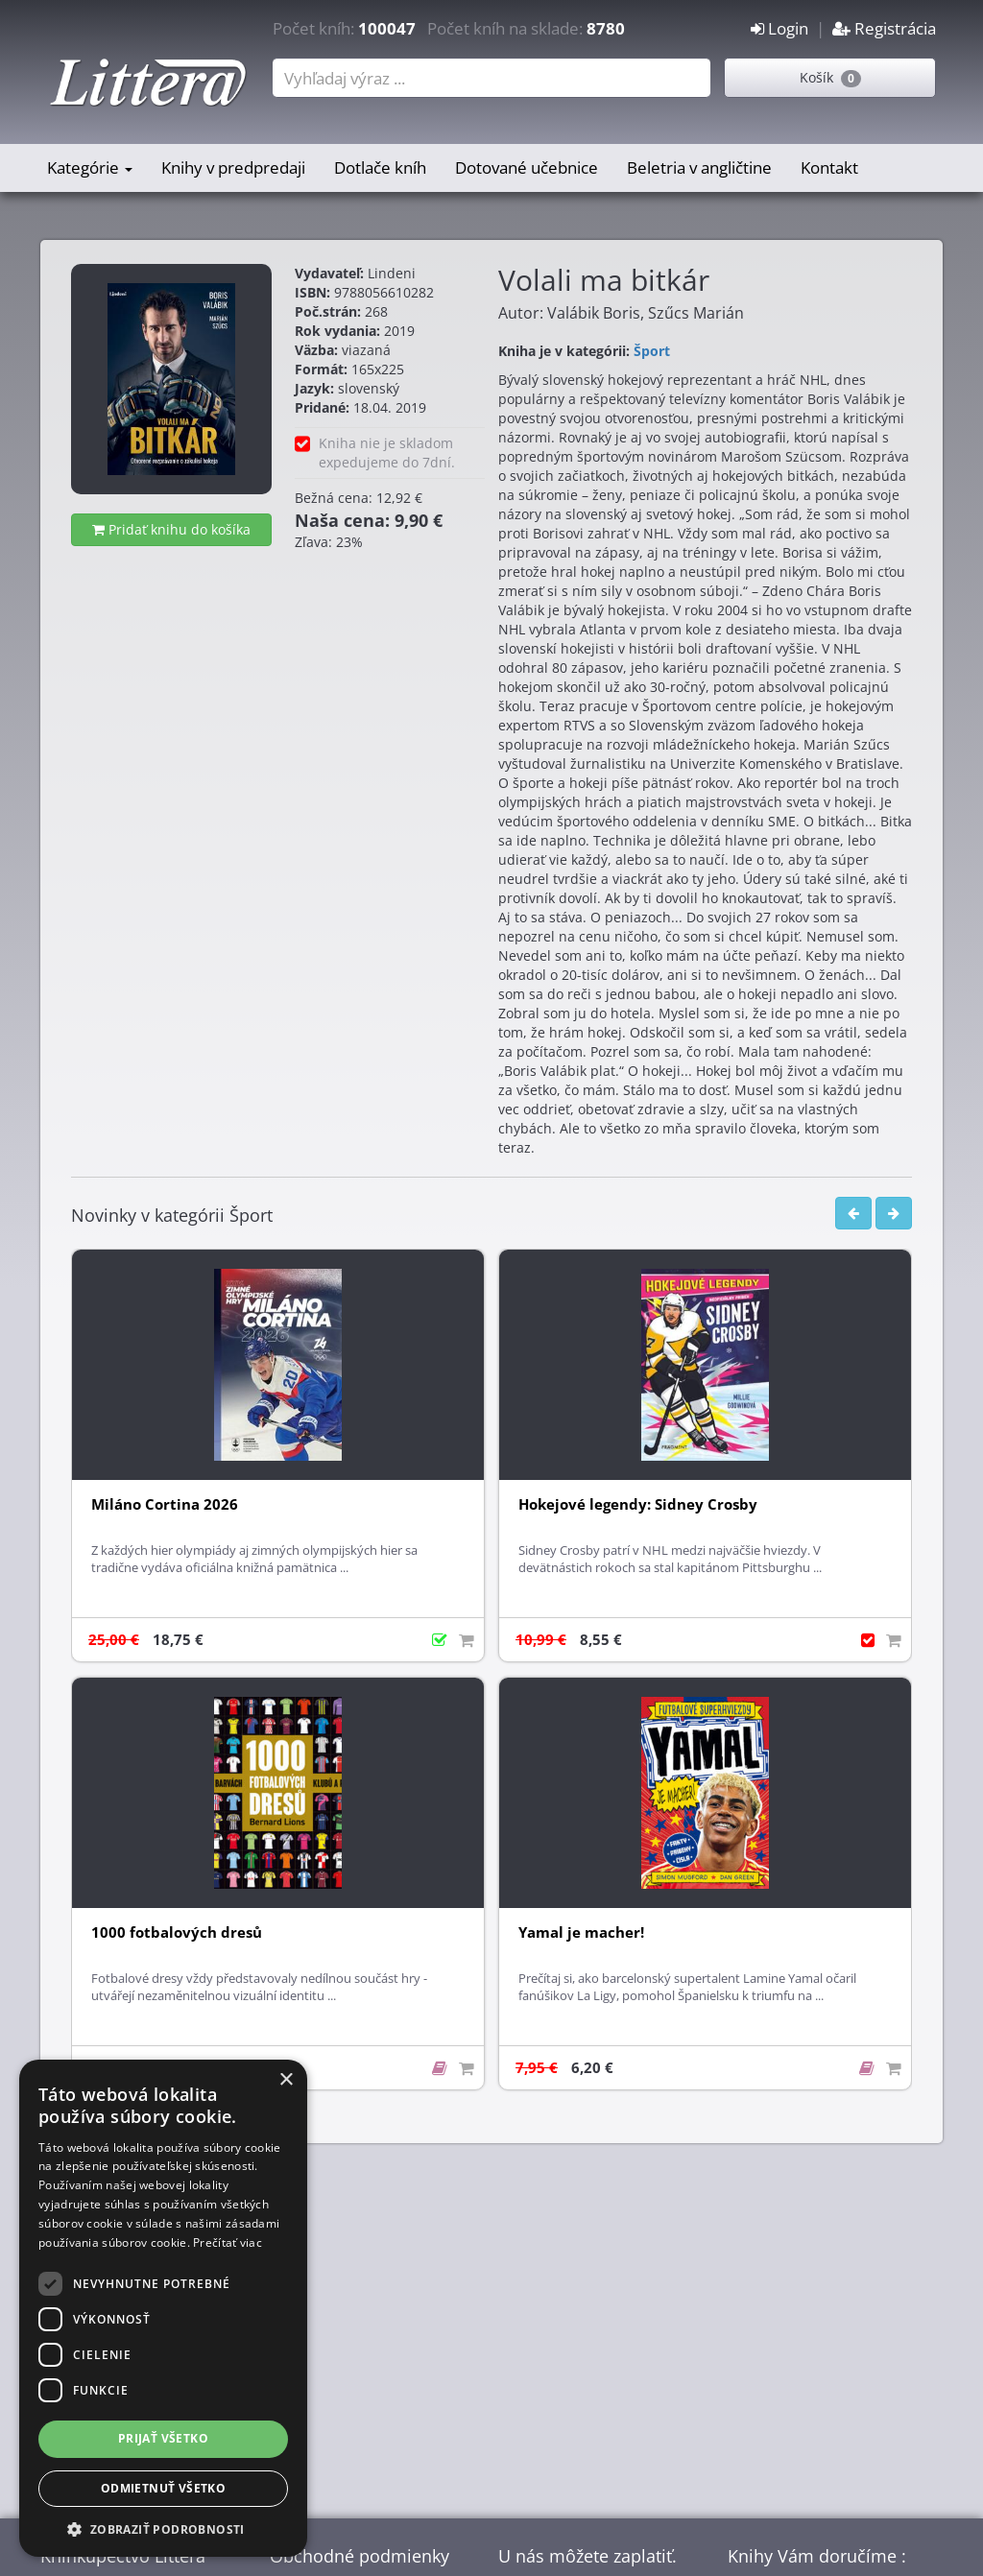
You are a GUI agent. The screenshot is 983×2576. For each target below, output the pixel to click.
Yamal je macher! (581, 1932)
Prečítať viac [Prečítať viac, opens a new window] (227, 2242)
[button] (163, 2528)
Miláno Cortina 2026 (164, 1504)
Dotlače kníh (380, 167)
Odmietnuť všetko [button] (163, 2488)
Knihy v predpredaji (233, 167)
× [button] (285, 2080)
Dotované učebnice (526, 167)
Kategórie (89, 167)
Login (779, 28)
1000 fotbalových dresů (176, 1932)
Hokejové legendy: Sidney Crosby (637, 1504)
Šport (652, 351)
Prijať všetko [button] (163, 2438)
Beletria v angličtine (699, 167)
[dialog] (163, 2308)
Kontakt (829, 167)
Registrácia (884, 28)
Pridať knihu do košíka (171, 529)
